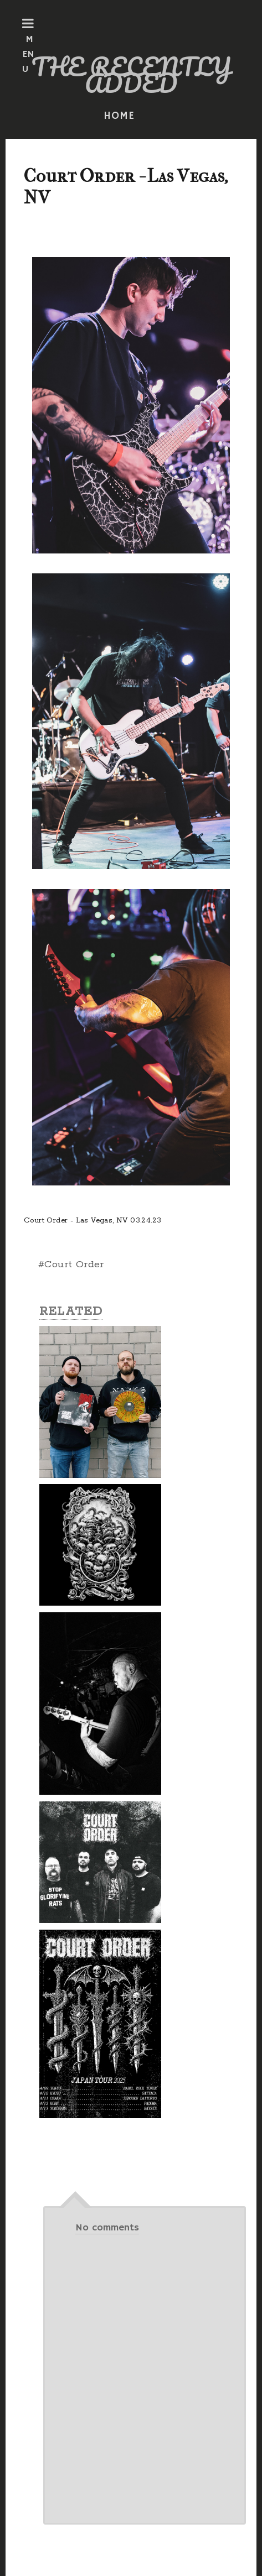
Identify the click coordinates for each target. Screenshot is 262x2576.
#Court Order (71, 1264)
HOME (119, 116)
